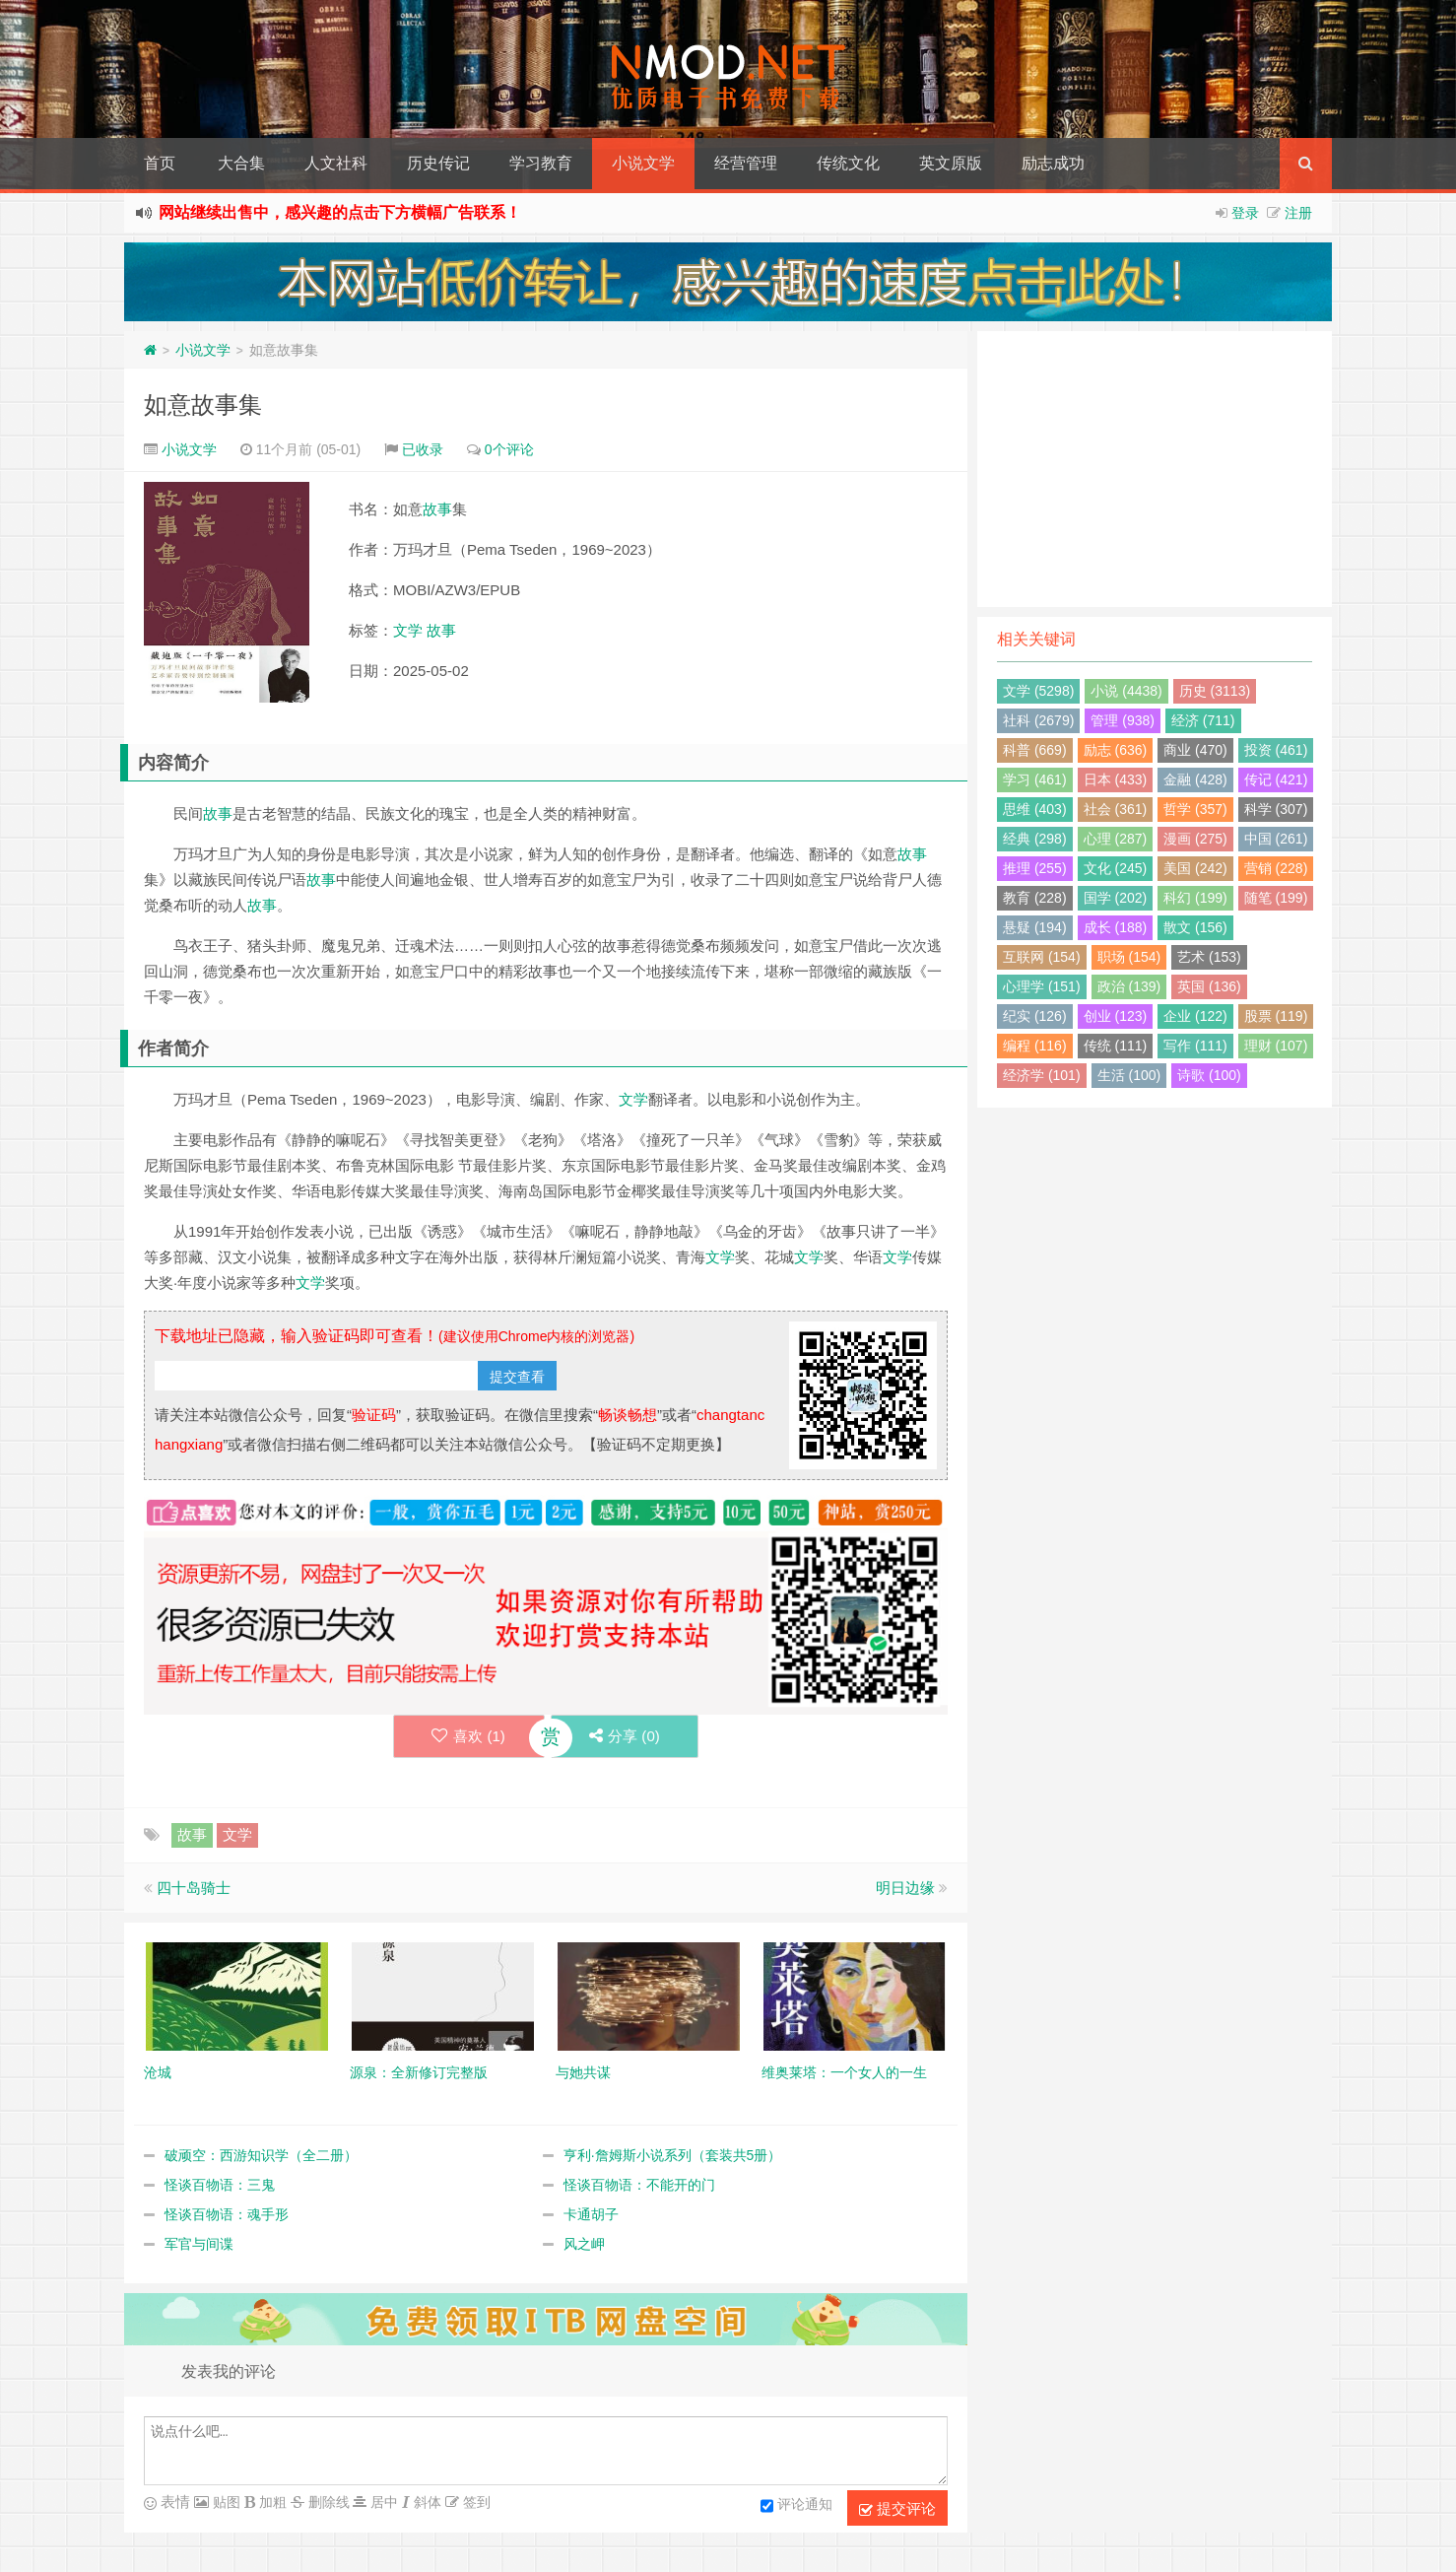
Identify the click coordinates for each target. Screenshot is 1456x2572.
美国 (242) (1195, 868)
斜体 (425, 2502)
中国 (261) (1276, 838)
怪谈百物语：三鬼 (220, 2185)
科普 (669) (1035, 750)
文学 (408, 630)
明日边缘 (905, 1887)
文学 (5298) (1038, 691)
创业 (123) (1116, 1016)
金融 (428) (1195, 779)
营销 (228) (1276, 868)
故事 (437, 509)
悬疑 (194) (1035, 927)
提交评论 (897, 2509)
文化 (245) (1116, 868)
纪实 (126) (1035, 1016)
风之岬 (584, 2244)
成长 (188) (1116, 927)
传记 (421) (1276, 779)
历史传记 (438, 163)
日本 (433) (1116, 779)
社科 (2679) (1038, 720)
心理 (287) (1116, 838)
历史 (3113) (1214, 691)
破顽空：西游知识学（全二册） (261, 2155)
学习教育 (540, 163)
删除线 (327, 2502)
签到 (475, 2502)
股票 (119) (1276, 1016)
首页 (159, 163)
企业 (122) (1195, 1016)
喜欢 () (467, 1735)
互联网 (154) (1042, 957)
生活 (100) (1129, 1075)
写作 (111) (1195, 1045)
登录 (1245, 213)
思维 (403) (1035, 809)
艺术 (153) (1209, 957)
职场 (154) (1129, 957)
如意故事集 (203, 404)
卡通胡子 (591, 2214)
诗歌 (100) (1209, 1075)
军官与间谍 (199, 2244)
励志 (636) (1116, 750)
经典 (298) (1035, 838)
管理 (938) (1123, 720)
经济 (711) (1203, 720)
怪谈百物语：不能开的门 (639, 2185)
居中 (382, 2502)
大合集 (241, 163)
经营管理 (745, 163)
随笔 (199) (1276, 898)
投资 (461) (1276, 750)
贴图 (224, 2502)
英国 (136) (1209, 986)
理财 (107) (1276, 1045)
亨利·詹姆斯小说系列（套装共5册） (672, 2155)
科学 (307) (1276, 809)
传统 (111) (1116, 1045)
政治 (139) (1129, 986)
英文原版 (950, 163)
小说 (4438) (1126, 691)
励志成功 (1053, 163)
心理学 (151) (1042, 986)
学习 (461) (1035, 779)
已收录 (422, 449)
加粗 (271, 2502)
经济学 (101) (1042, 1075)
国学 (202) (1116, 898)
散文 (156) (1195, 927)
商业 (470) (1195, 750)
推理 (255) (1035, 868)
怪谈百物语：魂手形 (227, 2214)
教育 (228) (1035, 898)
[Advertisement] (1154, 469)
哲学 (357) (1195, 809)
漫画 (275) (1195, 838)
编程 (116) (1035, 1045)
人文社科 (335, 163)
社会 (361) (1116, 809)
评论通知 (796, 2506)
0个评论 (509, 449)
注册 (1298, 213)
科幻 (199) (1195, 898)
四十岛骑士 (194, 1887)
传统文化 (848, 163)
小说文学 (643, 163)
